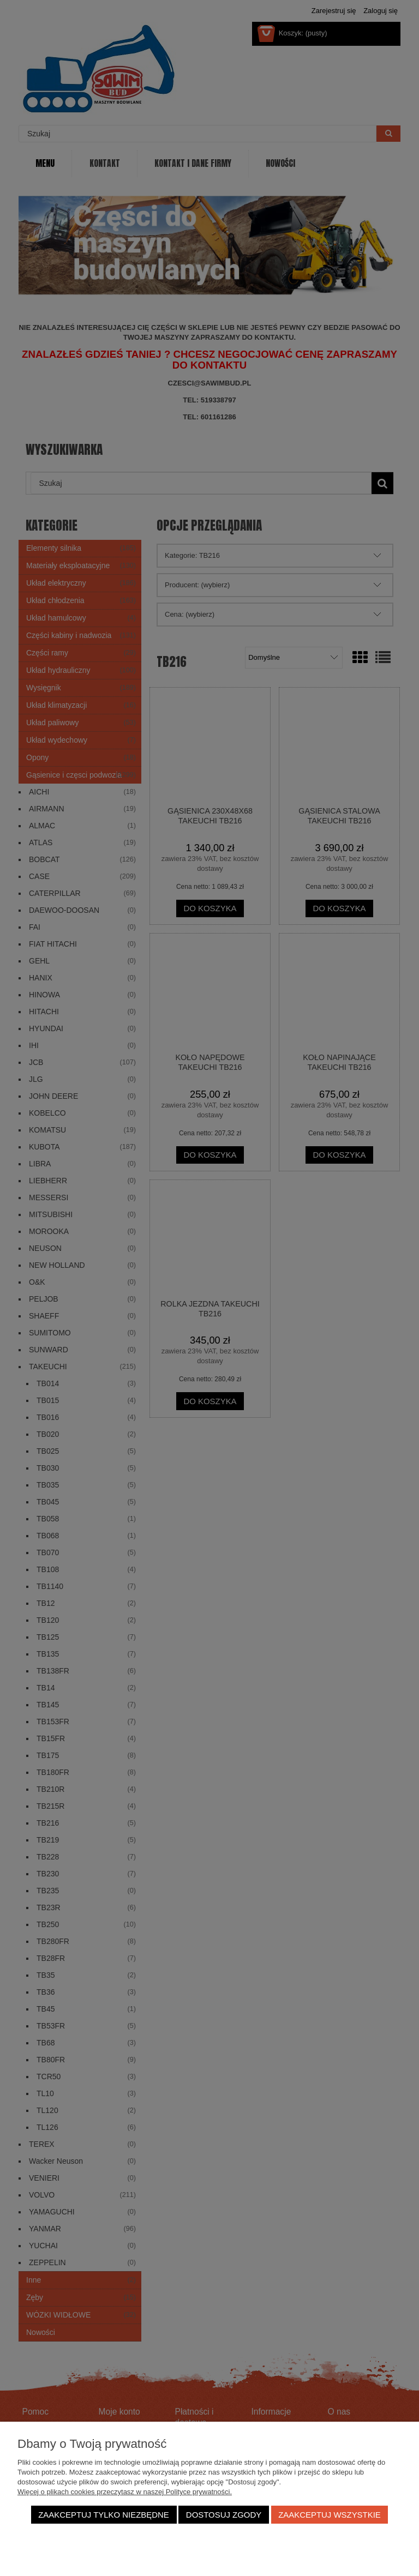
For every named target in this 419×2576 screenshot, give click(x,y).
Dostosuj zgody (223, 2514)
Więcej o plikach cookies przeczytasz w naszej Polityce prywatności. (124, 2492)
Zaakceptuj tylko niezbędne (103, 2514)
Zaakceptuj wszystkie (329, 2514)
